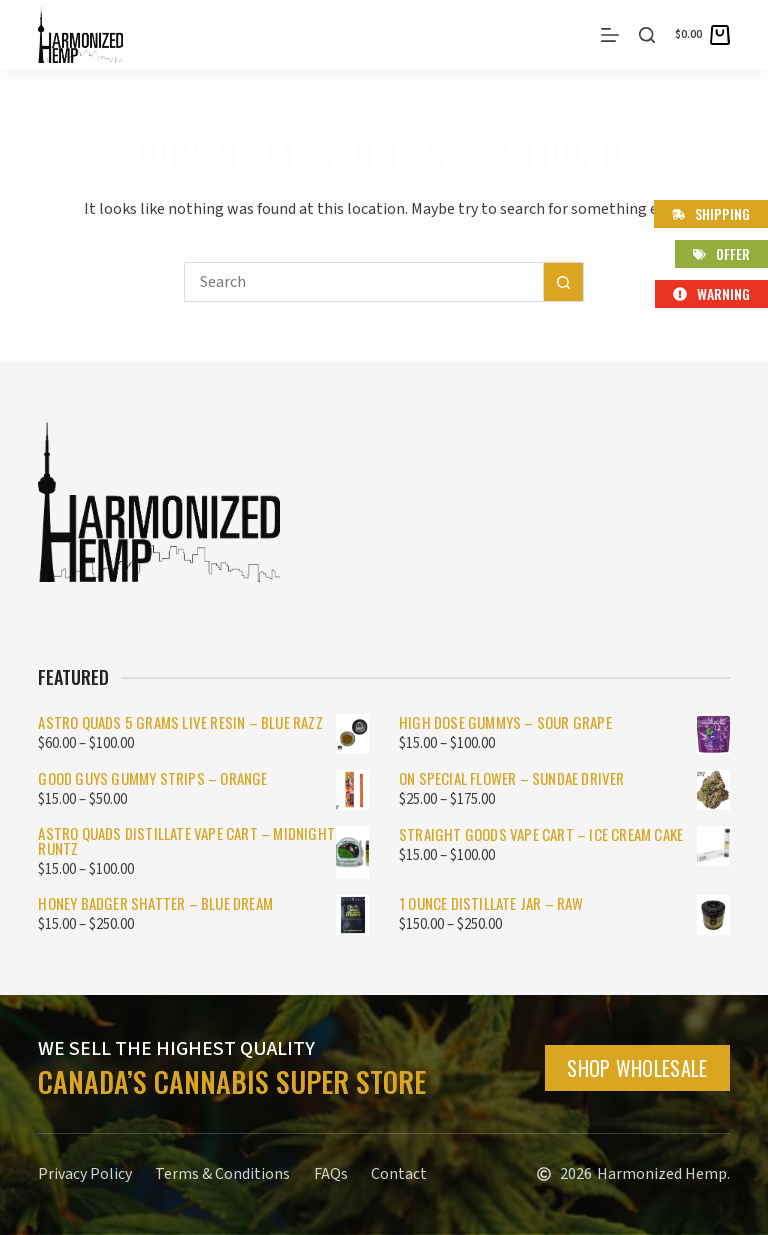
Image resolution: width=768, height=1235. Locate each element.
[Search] (647, 35)
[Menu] (610, 35)
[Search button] (564, 282)
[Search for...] (364, 282)
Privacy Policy (85, 1174)
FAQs (332, 1174)
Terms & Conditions (223, 1174)
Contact (401, 1174)
